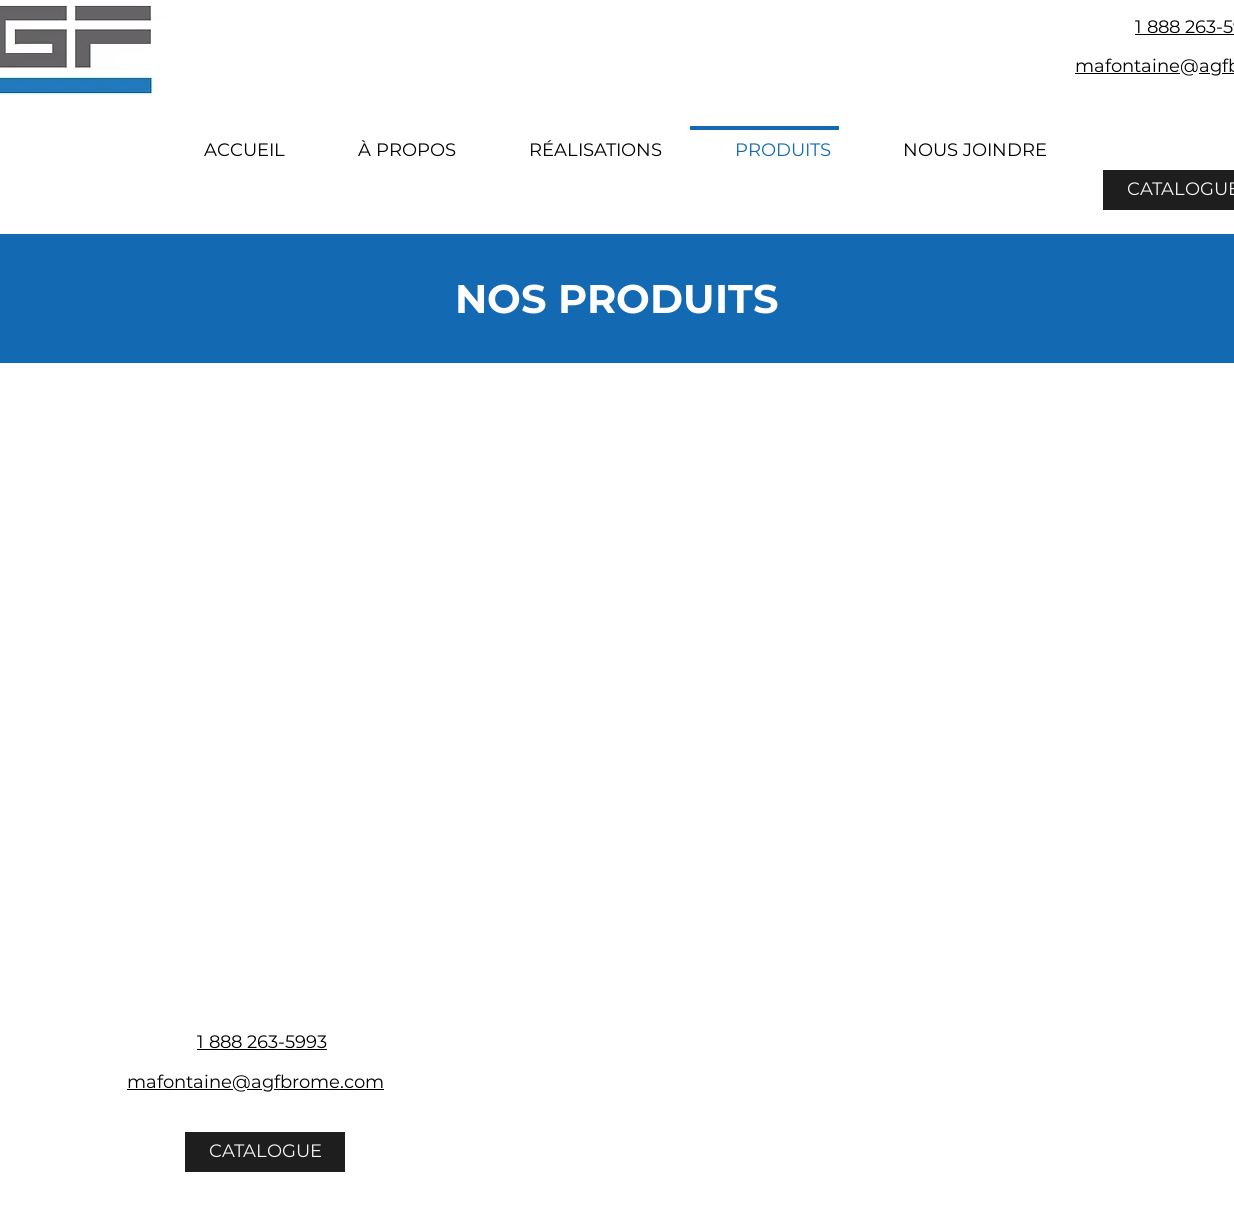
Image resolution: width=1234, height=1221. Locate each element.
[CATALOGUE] (265, 1152)
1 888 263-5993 (262, 1042)
